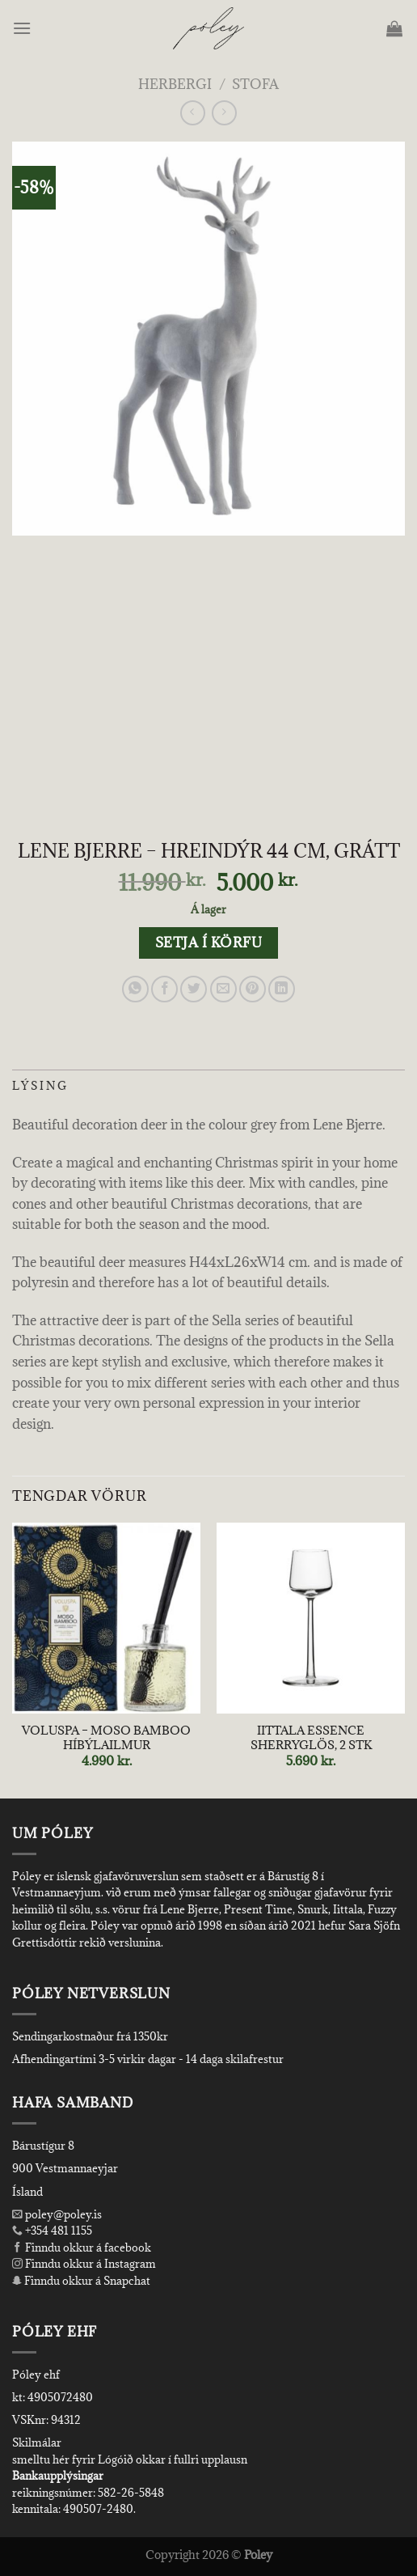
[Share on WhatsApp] (135, 989)
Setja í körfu (208, 942)
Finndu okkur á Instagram (84, 2263)
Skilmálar (36, 2442)
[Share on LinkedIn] (281, 989)
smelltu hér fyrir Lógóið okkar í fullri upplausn (129, 2459)
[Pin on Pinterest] (252, 989)
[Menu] (23, 28)
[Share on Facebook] (164, 989)
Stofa (255, 84)
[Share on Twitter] (193, 989)
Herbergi (175, 84)
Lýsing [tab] (40, 1085)
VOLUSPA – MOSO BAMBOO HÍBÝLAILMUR (106, 1737)
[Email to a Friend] (223, 989)
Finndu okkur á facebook (81, 2247)
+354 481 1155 (57, 2230)
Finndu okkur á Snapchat (81, 2280)
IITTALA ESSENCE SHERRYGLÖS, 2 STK (311, 1737)
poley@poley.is (57, 2214)
